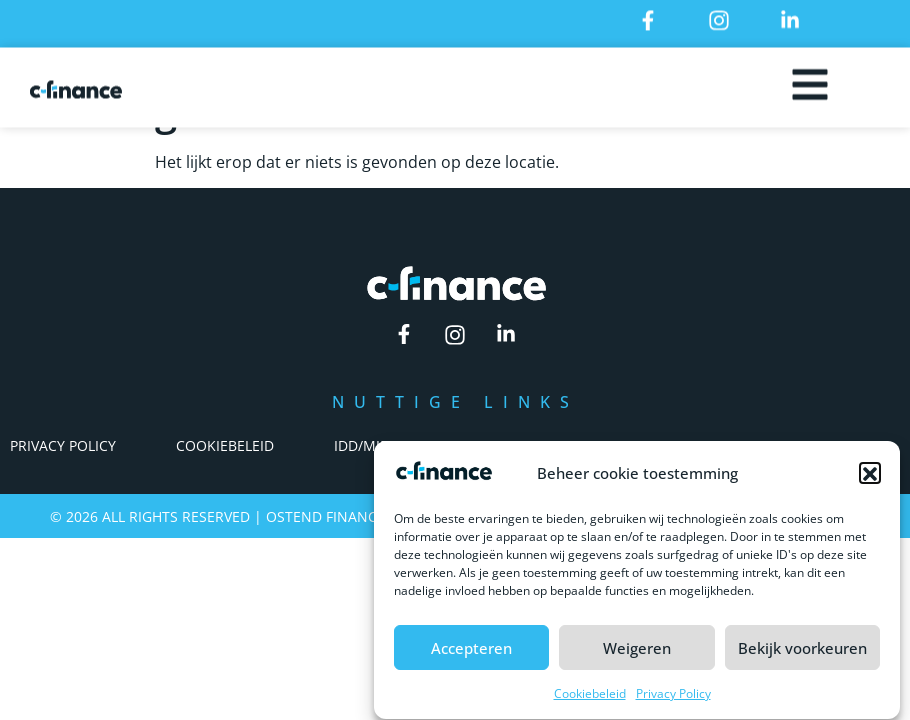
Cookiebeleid (590, 699)
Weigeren (637, 653)
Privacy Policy (673, 699)
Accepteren (471, 653)
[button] (870, 478)
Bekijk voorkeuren (802, 653)
